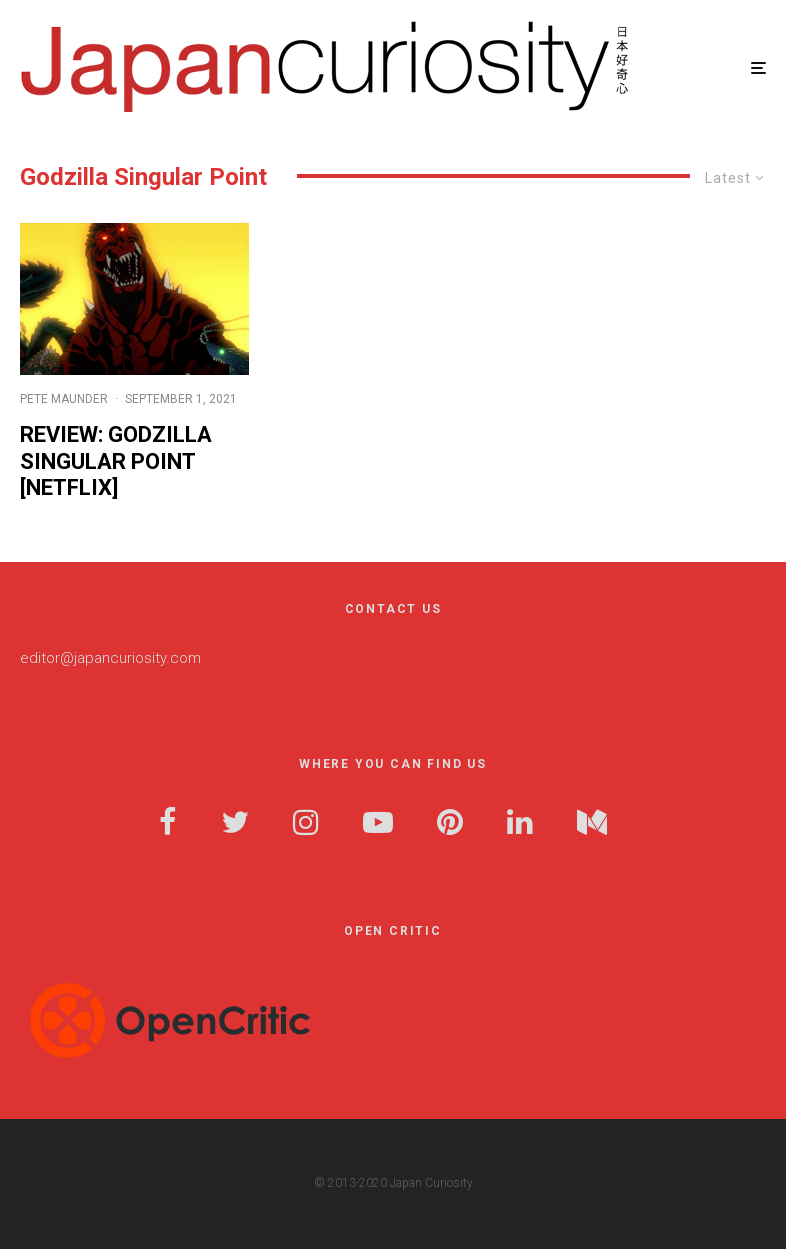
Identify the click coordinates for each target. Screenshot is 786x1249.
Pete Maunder (64, 399)
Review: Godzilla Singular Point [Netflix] (116, 461)
